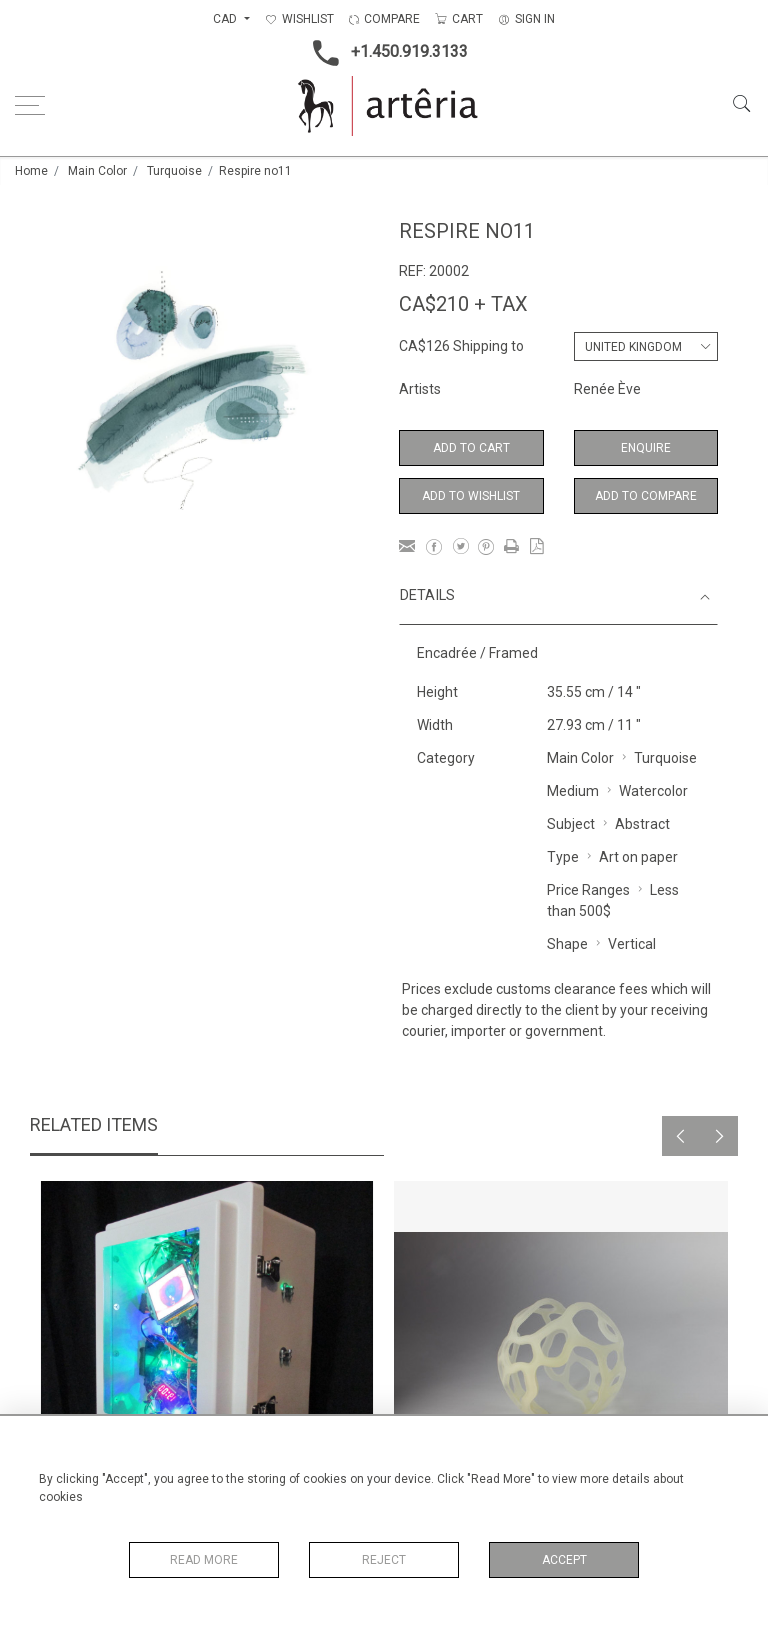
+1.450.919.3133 (384, 53)
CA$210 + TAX (463, 304)
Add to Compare (646, 496)
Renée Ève (607, 389)
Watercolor (653, 791)
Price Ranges (588, 890)
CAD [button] (226, 19)
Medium (573, 791)
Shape (567, 944)
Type (563, 857)
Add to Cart (471, 448)
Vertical (632, 944)
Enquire (646, 448)
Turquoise (174, 171)
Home (31, 171)
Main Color (97, 171)
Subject (571, 824)
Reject (384, 1560)
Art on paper (638, 857)
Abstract (642, 824)
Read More (204, 1560)
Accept (564, 1560)
